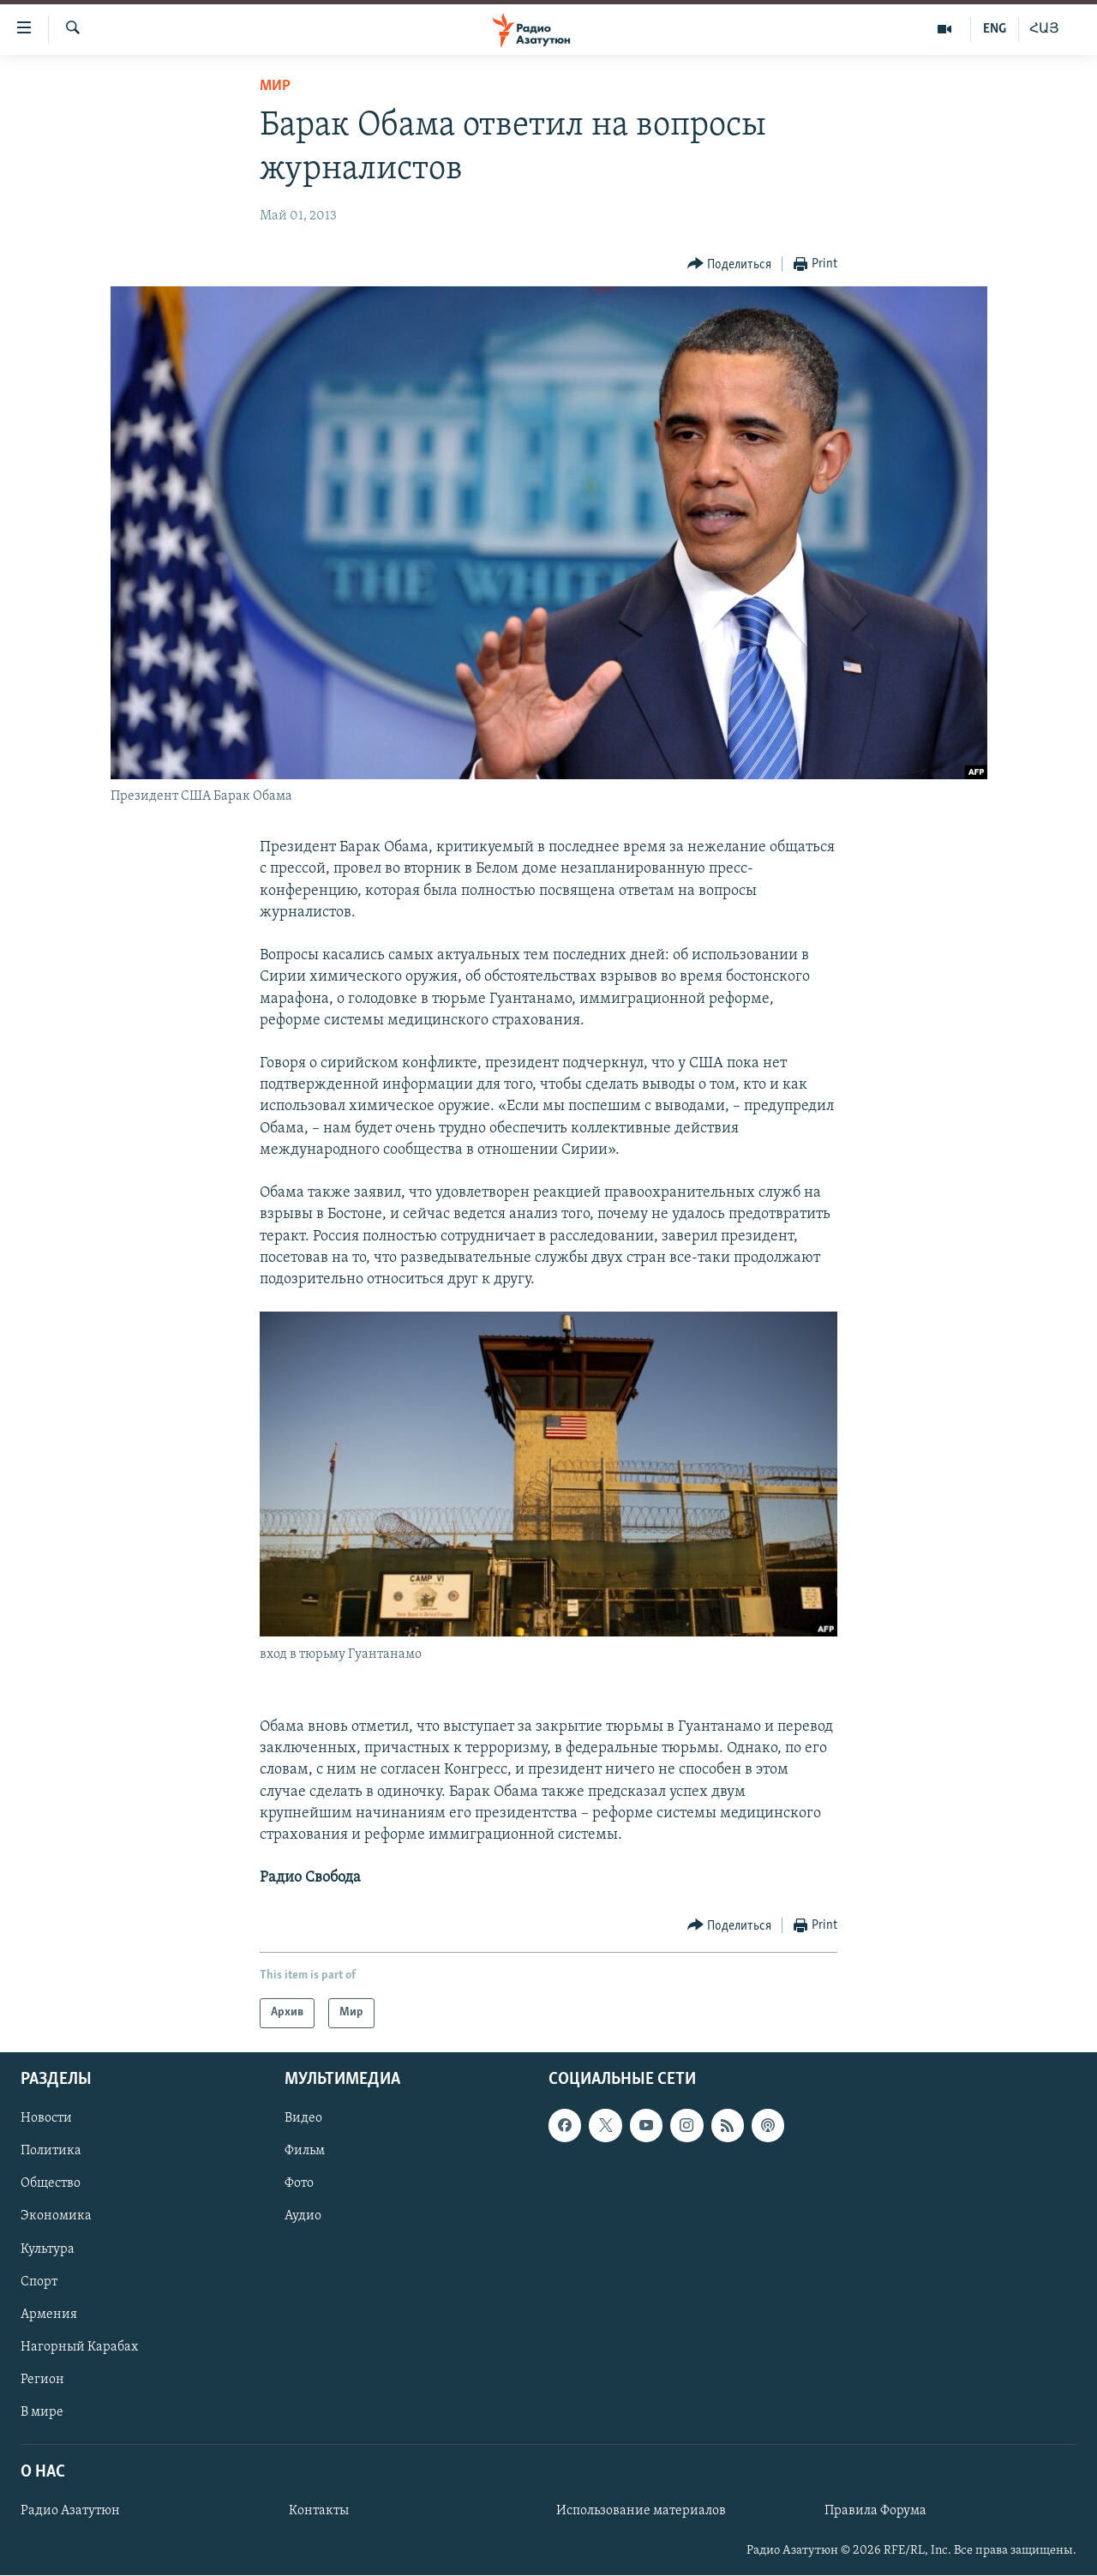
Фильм (305, 2151)
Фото (299, 2183)
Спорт (39, 2281)
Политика (51, 2151)
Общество (51, 2183)
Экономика (56, 2216)
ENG (994, 29)
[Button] (729, 264)
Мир (275, 86)
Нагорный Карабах (79, 2346)
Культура (48, 2248)
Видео (303, 2118)
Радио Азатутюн (70, 2511)
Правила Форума (875, 2511)
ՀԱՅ (1044, 29)
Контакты (319, 2511)
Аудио (303, 2216)
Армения (49, 2314)
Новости (46, 2118)
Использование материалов (641, 2511)
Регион (42, 2379)
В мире (42, 2411)
